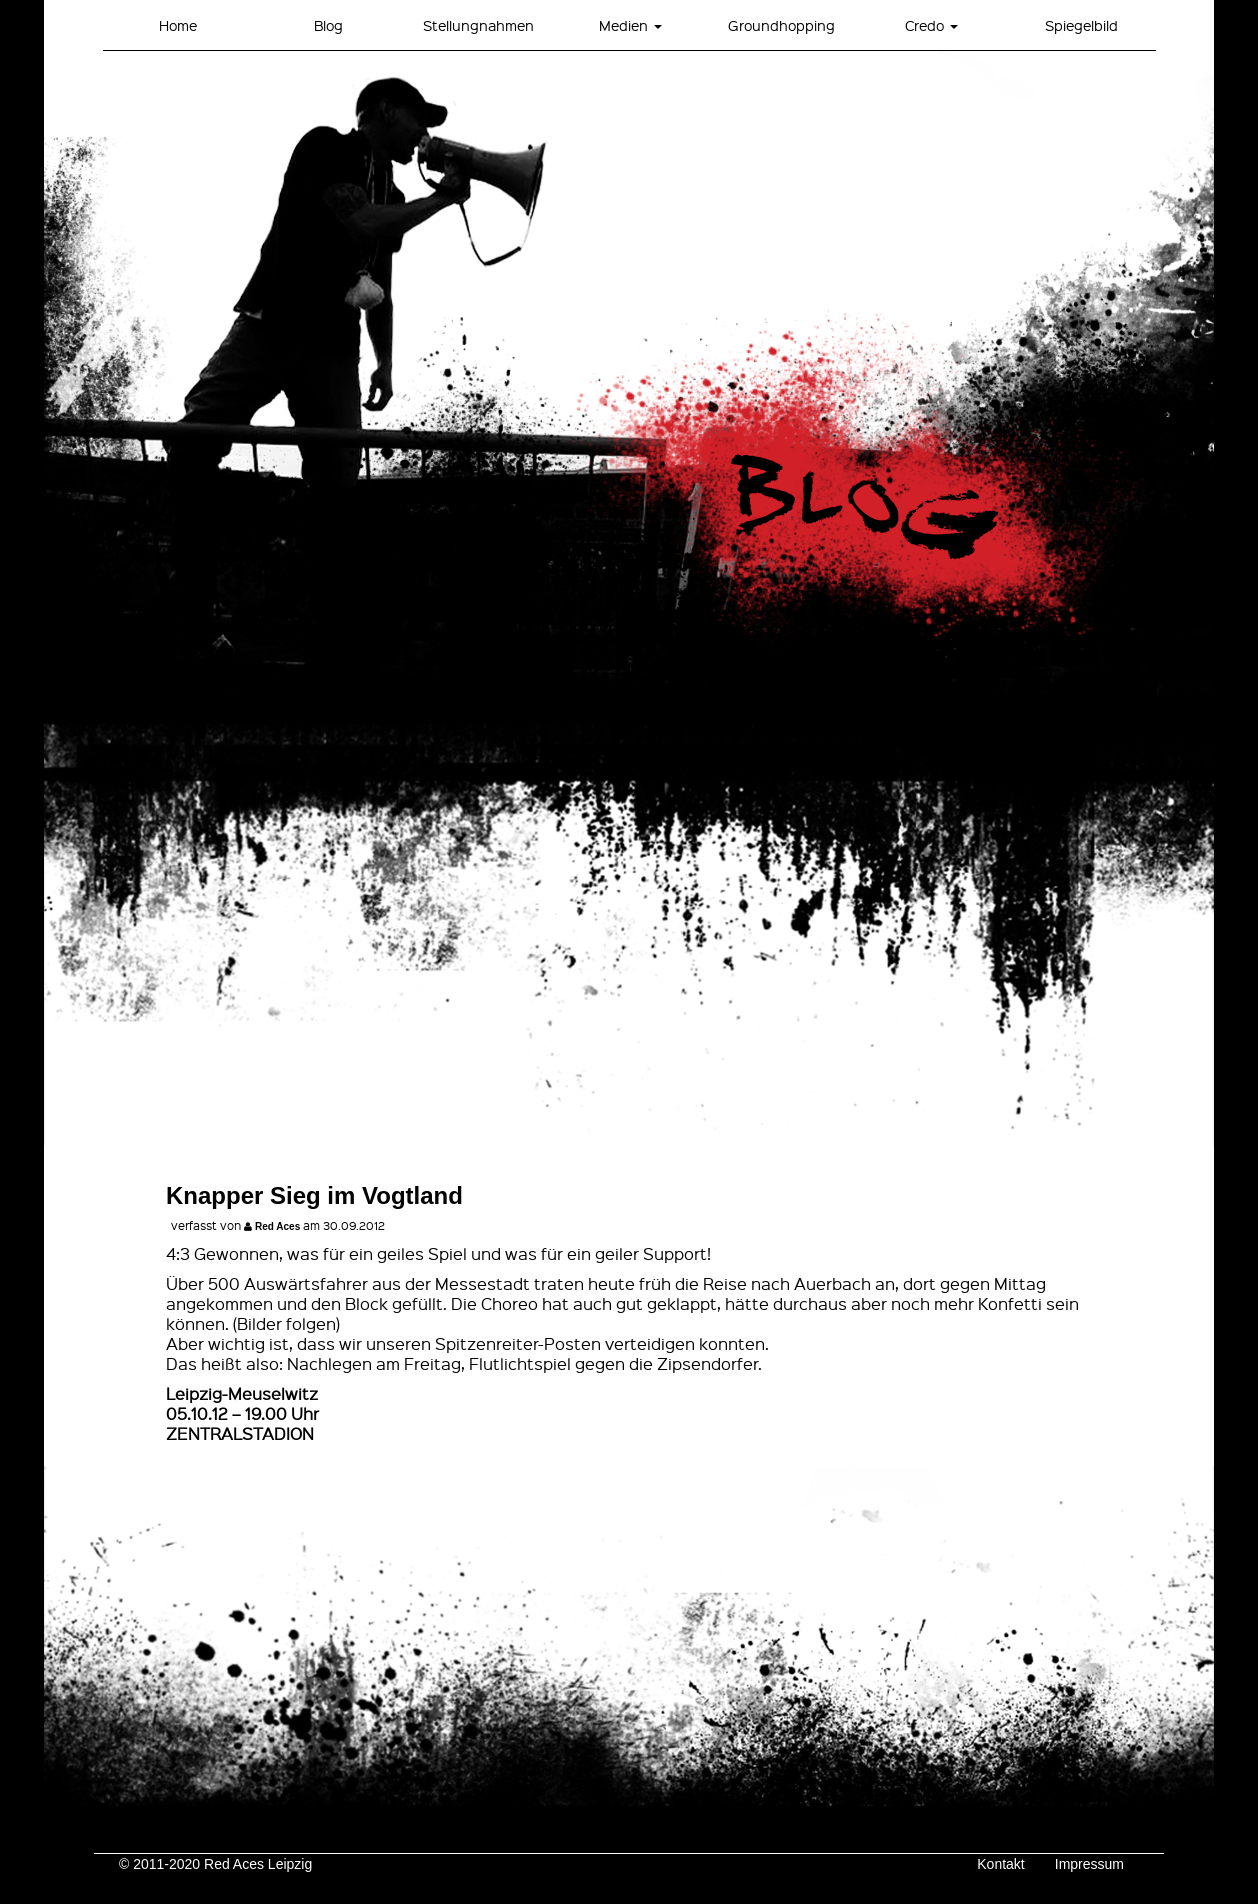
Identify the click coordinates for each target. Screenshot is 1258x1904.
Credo (931, 25)
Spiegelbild (1081, 25)
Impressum (1089, 1864)
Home (178, 25)
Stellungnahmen (478, 25)
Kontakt (1000, 1864)
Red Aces (277, 1226)
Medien (630, 25)
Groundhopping (781, 25)
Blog (328, 25)
